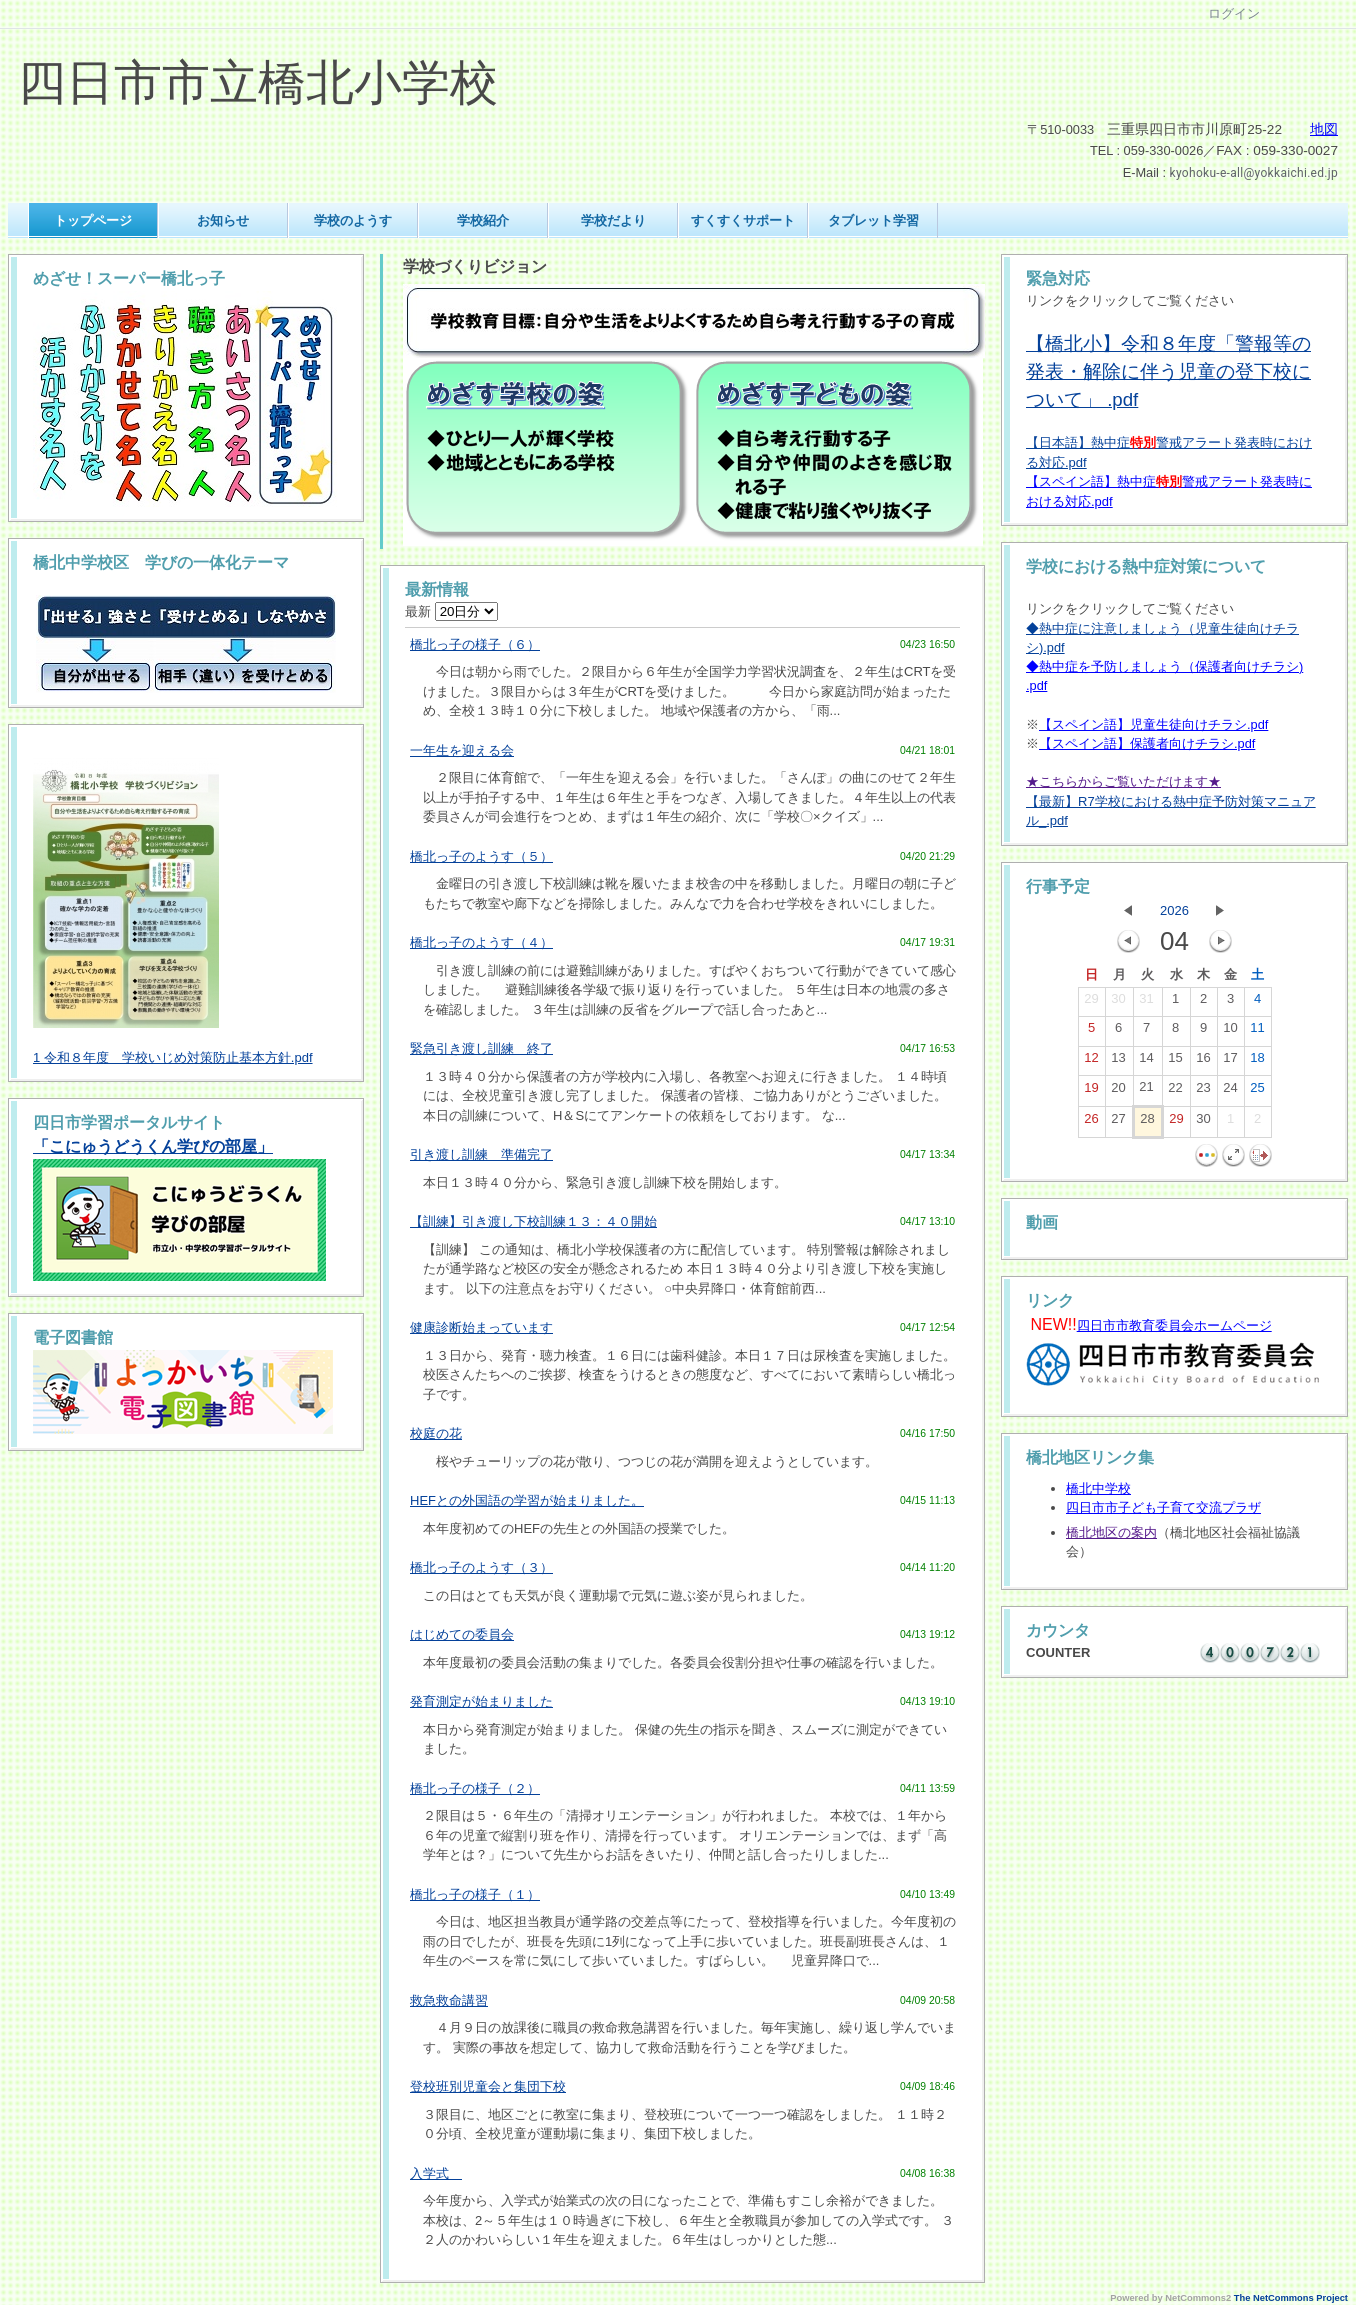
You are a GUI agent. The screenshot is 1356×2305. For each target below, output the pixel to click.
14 (1146, 1062)
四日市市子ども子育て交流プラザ (1163, 1507)
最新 (451, 611)
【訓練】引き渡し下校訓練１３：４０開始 (533, 1221)
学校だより (613, 220)
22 (1175, 1092)
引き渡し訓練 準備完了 (481, 1154)
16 (1203, 1062)
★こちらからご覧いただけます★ (1123, 781)
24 (1230, 1092)
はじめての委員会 (462, 1634)
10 (1230, 1032)
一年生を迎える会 (462, 750)
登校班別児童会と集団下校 (488, 2086)
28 (1147, 1123)
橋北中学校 (1098, 1488)
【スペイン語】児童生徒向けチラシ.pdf (1153, 724)
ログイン (1234, 13)
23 (1203, 1092)
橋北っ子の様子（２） (475, 1788)
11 (1257, 1032)
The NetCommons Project (1291, 2298)
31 (1146, 1003)
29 (1091, 1003)
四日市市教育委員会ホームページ (1174, 1325)
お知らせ (223, 220)
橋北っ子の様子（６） (475, 644)
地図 (1324, 129)
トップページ (93, 220)
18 (1257, 1062)
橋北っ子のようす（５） (481, 856)
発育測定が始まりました (481, 1701)
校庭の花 (436, 1433)
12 (1091, 1062)
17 (1230, 1062)
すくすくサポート (743, 220)
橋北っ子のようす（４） (481, 942)
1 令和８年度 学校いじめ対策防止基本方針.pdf (173, 1057)
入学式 (436, 2173)
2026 (1174, 910)
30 (1118, 1003)
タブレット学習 (873, 220)
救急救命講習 (449, 2000)
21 (1146, 1091)
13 (1118, 1062)
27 (1118, 1123)
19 (1091, 1092)
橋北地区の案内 (1111, 1532)
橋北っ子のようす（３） (481, 1567)
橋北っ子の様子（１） (475, 1894)
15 (1175, 1062)
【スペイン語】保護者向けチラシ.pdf (1147, 743)
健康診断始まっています (481, 1327)
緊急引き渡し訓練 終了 (481, 1048)
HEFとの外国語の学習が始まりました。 (527, 1500)
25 (1257, 1092)
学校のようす (353, 220)
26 (1091, 1123)
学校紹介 (483, 220)
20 (1118, 1092)
